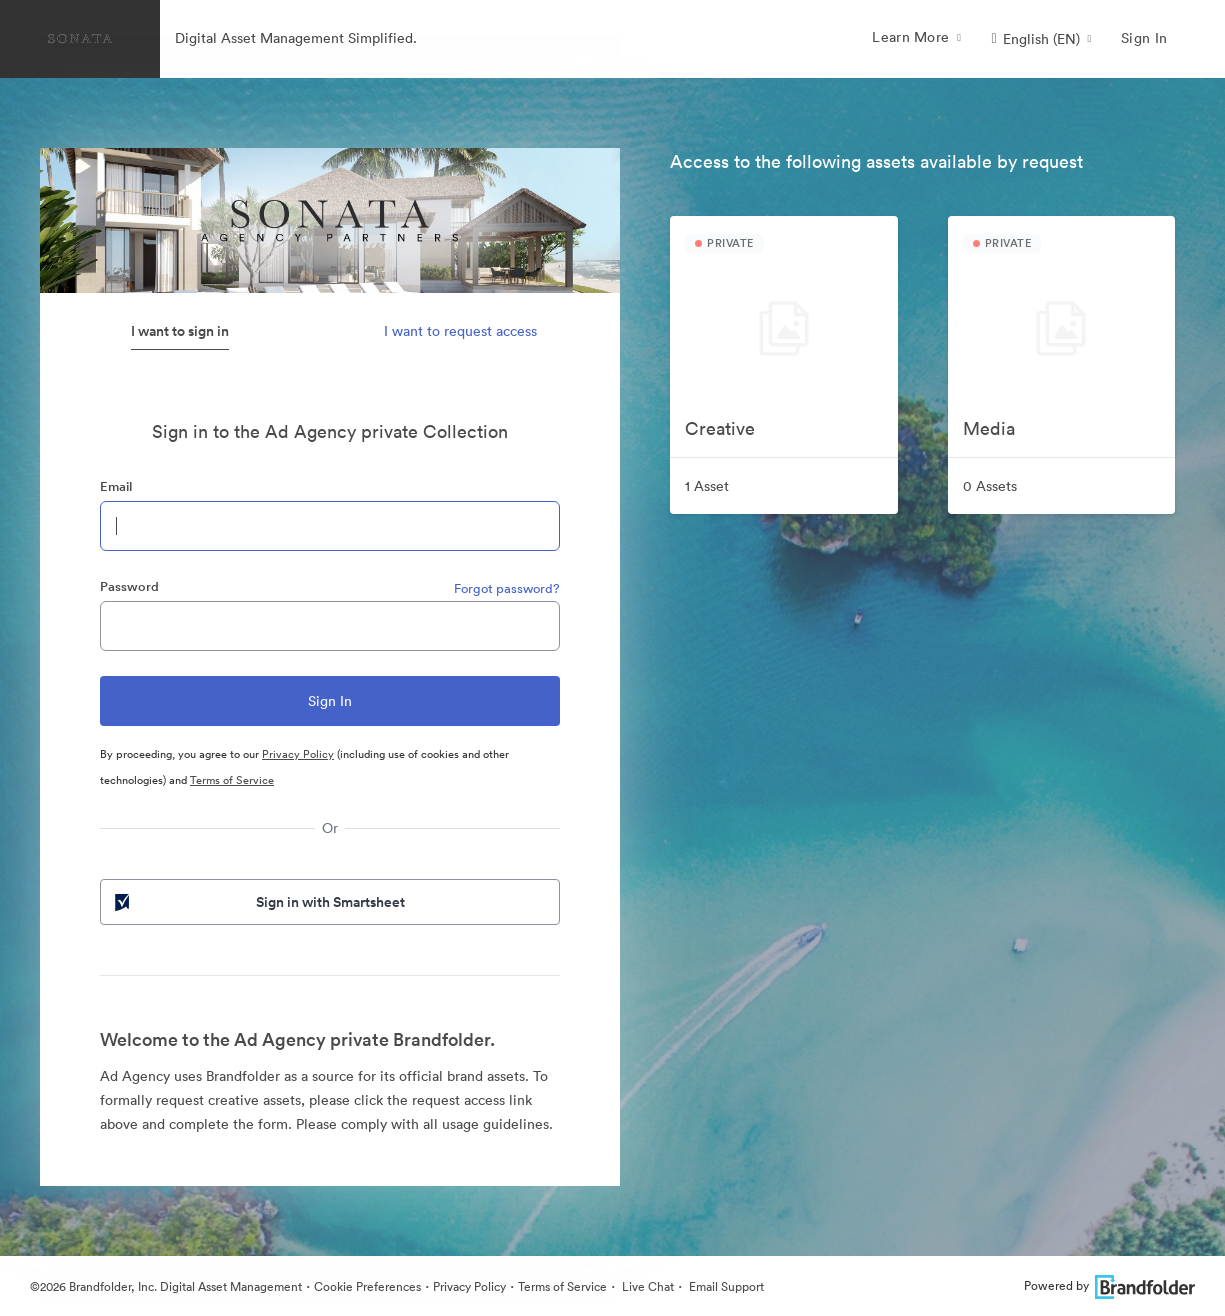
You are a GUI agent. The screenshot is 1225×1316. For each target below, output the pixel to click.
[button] (1041, 39)
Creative (720, 428)
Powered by (1109, 1285)
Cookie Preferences (367, 1286)
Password (129, 586)
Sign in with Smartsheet (258, 902)
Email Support (725, 1286)
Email (116, 486)
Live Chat (646, 1286)
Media (989, 428)
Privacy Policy (298, 754)
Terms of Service (232, 780)
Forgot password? (507, 588)
